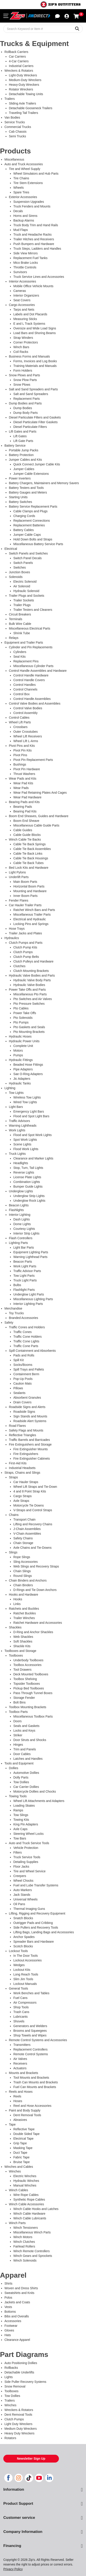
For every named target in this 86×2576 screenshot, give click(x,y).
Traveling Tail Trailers (23, 113)
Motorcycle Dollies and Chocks (34, 1791)
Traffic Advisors (19, 1121)
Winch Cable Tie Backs (25, 839)
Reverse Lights (23, 1172)
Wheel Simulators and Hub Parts (35, 173)
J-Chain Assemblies (27, 1529)
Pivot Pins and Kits (22, 745)
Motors (18, 1050)
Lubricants (20, 2016)
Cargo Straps (22, 1496)
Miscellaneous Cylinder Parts (33, 666)
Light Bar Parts (23, 1247)
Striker (17, 1735)
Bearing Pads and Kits (24, 802)
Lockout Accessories (27, 1960)
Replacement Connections (31, 520)
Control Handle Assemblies (32, 699)
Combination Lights (26, 1182)
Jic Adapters (21, 1078)
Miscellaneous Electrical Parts (29, 628)
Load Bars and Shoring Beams (34, 333)
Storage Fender (24, 1697)
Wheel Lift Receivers (27, 736)
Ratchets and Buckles (24, 1608)
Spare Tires (21, 192)
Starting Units (18, 497)
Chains (14, 1515)
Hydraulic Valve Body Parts (32, 980)
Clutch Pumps (23, 952)
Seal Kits (19, 656)
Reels (17, 2096)
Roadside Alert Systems (29, 1421)
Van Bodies (12, 117)
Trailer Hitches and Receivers (33, 239)
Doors (17, 1721)
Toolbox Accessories (27, 1665)
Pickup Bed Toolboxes (28, 1688)
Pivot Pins (20, 755)
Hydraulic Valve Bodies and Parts (32, 975)
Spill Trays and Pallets (28, 1369)
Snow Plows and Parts (24, 375)
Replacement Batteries (29, 525)
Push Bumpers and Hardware (33, 244)
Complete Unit (23, 1046)
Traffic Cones (22, 1332)
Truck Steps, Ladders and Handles (37, 248)
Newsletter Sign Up (31, 2458)
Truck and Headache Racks (32, 234)
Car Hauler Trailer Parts (25, 905)
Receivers (20, 2063)
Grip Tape (20, 2143)
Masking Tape (22, 2148)
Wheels (18, 187)
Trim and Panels (24, 1749)
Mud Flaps (20, 230)
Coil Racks (20, 352)
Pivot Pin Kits (22, 750)
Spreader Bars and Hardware (33, 1941)
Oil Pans (19, 1904)
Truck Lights (17, 1153)
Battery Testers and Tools (26, 488)
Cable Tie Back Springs (29, 844)
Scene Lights (22, 1144)
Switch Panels (23, 563)
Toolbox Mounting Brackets (27, 1707)
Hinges (18, 1744)
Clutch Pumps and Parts (25, 942)
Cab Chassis (17, 131)
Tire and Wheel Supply (24, 169)
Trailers (9, 98)
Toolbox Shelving (25, 1679)
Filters (17, 1852)
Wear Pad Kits (23, 783)
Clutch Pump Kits (25, 947)
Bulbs (17, 1285)
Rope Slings (21, 1557)
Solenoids (16, 577)
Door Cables (22, 1754)
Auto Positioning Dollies (20, 2363)
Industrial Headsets (22, 1468)
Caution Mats (22, 1383)
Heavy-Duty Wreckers (24, 84)
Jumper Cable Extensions (31, 473)
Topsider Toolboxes (26, 1683)
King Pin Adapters (25, 1824)
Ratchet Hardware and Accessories (37, 1622)
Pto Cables (20, 1008)
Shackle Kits (21, 1646)
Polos (8, 2297)
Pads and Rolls (23, 1355)
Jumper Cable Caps (27, 534)
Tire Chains (21, 178)
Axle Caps (20, 1829)
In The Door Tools (25, 1955)
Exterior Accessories (23, 197)
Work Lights (17, 1130)
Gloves (9, 2330)
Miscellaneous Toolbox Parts (33, 1716)
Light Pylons (17, 872)
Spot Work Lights (25, 1139)
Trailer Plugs (22, 605)
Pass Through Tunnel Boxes (32, 1693)
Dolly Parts (20, 1777)
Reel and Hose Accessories (32, 2105)
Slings (13, 1552)
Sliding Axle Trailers (22, 103)
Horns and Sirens (25, 216)
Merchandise (13, 1308)
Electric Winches (24, 2176)
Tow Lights (16, 1092)
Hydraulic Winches (26, 2181)
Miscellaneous (14, 159)
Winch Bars (21, 347)
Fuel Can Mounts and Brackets (34, 2087)
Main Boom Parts (25, 881)
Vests (8, 2307)
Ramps (18, 1810)
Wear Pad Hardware (27, 797)
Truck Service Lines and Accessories (38, 276)
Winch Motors (22, 2237)
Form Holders (22, 370)
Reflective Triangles (22, 1435)
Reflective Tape (23, 2129)
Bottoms (10, 2311)
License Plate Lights (27, 1177)
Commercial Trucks (17, 127)
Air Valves (20, 2059)
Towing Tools (18, 1796)
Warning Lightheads (22, 1125)
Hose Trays (17, 928)
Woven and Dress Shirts (21, 2288)
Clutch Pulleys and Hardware (33, 961)
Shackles (15, 1627)
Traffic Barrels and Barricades (29, 1440)
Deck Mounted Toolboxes (30, 1674)
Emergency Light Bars (28, 1111)
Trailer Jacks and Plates (25, 933)
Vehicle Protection (25, 1848)
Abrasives (20, 2120)
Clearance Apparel (17, 2340)
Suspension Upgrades (28, 201)
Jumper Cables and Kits (25, 459)
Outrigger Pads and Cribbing (33, 1923)
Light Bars (16, 1107)
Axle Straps (21, 1500)
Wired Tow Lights (25, 1102)
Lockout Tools (18, 1951)
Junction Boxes (19, 572)
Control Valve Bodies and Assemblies (34, 703)
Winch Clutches (24, 2241)
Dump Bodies (22, 408)
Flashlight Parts (24, 1289)
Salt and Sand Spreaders (30, 394)
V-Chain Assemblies (27, 1533)
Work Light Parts (24, 1266)
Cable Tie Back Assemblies (32, 849)
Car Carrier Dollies (26, 1787)
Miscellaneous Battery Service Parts (38, 544)
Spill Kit (18, 1360)
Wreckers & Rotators (18, 70)
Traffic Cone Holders (27, 1336)
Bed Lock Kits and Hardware (28, 867)
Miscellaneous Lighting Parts (33, 1299)
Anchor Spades (24, 1937)
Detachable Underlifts (19, 2372)
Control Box (21, 694)
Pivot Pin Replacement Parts (33, 760)
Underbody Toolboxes (28, 1660)
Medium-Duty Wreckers (25, 80)
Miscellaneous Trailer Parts (32, 914)
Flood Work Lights (25, 1149)
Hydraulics (11, 938)
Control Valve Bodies (27, 708)
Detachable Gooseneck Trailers (30, 108)
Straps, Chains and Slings (22, 1472)
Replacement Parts (26, 398)
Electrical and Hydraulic (29, 919)
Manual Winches (24, 2185)
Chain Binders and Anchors (28, 1580)
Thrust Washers (24, 774)
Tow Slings (20, 1815)
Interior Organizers (26, 295)
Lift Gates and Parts (22, 431)
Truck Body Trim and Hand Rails (35, 225)
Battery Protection (21, 455)
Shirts (8, 2283)
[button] (57, 15)
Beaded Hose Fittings (28, 1064)
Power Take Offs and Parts (27, 989)
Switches (19, 567)
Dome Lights (22, 1224)
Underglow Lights (21, 1191)
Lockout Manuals (25, 1984)
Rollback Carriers (16, 52)
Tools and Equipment (19, 1763)
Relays (13, 638)
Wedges (19, 1965)
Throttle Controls (24, 267)
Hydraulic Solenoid (26, 591)
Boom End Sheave (26, 820)
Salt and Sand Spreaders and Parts (33, 389)
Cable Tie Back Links (27, 853)
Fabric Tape (21, 2157)
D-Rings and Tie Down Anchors (35, 1590)
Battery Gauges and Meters (28, 492)
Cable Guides (22, 830)
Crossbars (20, 727)
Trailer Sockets (23, 600)
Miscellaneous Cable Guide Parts (36, 825)
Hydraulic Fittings (21, 1060)
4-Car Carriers (19, 61)
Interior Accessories (22, 281)
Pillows (18, 1388)
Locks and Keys (24, 1730)
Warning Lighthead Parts (30, 1257)
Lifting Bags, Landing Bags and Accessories (43, 1932)
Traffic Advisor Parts (27, 1271)
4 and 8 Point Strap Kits (29, 1491)
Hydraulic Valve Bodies (29, 985)
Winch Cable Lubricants (29, 2218)
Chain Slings (22, 1571)
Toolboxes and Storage (20, 1651)
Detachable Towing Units (26, 94)
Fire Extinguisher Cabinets (31, 1458)
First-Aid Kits (17, 1463)
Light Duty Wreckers (18, 2424)
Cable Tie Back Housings (30, 858)
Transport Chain (24, 1519)
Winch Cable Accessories (26, 2204)
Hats (7, 2335)
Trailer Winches (24, 1618)
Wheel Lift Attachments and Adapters (38, 1801)
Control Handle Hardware (30, 675)
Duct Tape (20, 2152)
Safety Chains (23, 1538)
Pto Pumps (20, 1022)
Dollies (13, 1768)
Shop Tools (21, 2007)
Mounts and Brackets (23, 2073)
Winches (15, 2171)
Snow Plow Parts (25, 380)
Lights (8, 2377)
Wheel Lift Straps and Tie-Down (35, 1486)
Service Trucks (14, 122)
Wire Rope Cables (26, 2195)
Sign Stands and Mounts (30, 1416)
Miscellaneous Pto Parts (30, 994)
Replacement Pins (26, 661)
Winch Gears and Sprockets (32, 2256)
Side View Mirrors (25, 253)
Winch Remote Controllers (31, 2251)
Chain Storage (23, 1543)
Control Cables (19, 717)
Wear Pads (21, 788)
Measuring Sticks (25, 319)
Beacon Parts (22, 1261)
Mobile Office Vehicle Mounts (33, 286)
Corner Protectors (25, 342)
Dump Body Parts (25, 412)
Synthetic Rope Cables (29, 2199)
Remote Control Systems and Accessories (38, 2040)
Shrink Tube (21, 633)
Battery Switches (20, 502)
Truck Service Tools (26, 1857)
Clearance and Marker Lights (33, 1158)
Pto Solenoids (22, 1017)
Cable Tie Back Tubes (28, 863)
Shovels (18, 2021)
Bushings (19, 764)
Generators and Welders (30, 2026)
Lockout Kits (21, 1969)
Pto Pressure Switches (29, 1003)
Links (17, 1604)
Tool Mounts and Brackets (31, 2077)
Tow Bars (19, 1838)
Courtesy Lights (24, 1228)
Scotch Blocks (23, 1946)
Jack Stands (21, 1894)
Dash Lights (21, 1219)
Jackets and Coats (17, 2302)
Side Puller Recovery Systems (25, 2381)
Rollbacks (11, 2367)
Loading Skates (24, 1805)
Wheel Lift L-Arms (25, 741)
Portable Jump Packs (23, 450)
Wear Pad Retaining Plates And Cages (40, 792)
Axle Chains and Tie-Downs (32, 1547)
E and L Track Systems (29, 323)
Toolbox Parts (18, 1712)
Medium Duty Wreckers (20, 2428)
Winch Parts (17, 2223)
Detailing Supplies (25, 1862)
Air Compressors (24, 2002)
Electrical (10, 548)
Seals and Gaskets (26, 1726)
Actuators (19, 2068)
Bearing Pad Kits (24, 811)
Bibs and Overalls (16, 2316)
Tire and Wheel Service (29, 1871)
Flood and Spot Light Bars (31, 1116)
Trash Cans (21, 2012)
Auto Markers (22, 1890)
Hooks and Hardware (23, 1594)
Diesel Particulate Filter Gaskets (35, 422)
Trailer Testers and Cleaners (32, 609)
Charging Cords (24, 516)
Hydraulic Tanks (20, 1083)
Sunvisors (20, 272)
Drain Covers (22, 1402)
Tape (12, 2124)
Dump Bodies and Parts (25, 403)
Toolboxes (16, 1655)
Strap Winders (23, 337)
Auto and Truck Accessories (23, 164)
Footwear (10, 2325)
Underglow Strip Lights (29, 1196)
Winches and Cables (18, 2166)
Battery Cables (23, 530)
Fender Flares (18, 900)
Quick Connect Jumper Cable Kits (36, 464)
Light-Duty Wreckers (23, 75)
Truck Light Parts (25, 1280)
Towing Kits (21, 1819)
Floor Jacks (21, 1866)
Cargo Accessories (22, 305)
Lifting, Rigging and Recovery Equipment (37, 1913)
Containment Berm (26, 1374)
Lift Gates (20, 436)
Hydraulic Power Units (24, 1041)
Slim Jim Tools (23, 1979)
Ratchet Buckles (24, 1613)
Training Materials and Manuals (35, 366)
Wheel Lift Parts (20, 722)
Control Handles (24, 684)
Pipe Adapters (23, 1069)
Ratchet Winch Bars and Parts (34, 910)
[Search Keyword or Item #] (43, 29)
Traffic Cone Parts (25, 1346)
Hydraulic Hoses (20, 1036)
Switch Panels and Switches (28, 553)
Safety (8, 1322)
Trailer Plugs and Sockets (26, 595)
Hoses (17, 2101)
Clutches (19, 966)
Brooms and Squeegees (30, 2030)
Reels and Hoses (21, 2091)
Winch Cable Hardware (29, 2213)
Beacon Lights (19, 1205)
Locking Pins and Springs (30, 924)
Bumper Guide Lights (28, 1186)
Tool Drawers (22, 1669)
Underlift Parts (19, 877)
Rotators (10, 2438)
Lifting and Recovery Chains (32, 1524)
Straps (13, 1477)
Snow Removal (14, 2386)
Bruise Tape (21, 2162)
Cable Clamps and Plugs (30, 511)
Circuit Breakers (20, 614)
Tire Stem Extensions (28, 183)
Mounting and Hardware (29, 891)
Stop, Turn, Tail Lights (28, 1168)
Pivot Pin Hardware (26, 769)
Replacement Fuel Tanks (30, 258)
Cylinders (19, 652)
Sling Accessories (25, 1561)
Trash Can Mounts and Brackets (35, 2082)
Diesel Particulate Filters (30, 427)
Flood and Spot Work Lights (32, 1135)
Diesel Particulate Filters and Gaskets (35, 417)
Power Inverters (20, 478)
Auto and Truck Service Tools (29, 1843)
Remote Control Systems (30, 2054)
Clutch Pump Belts (26, 956)
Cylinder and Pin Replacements (30, 647)
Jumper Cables (23, 469)
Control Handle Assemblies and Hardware (38, 670)
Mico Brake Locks (25, 262)
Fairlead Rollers (24, 2246)
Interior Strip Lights (26, 1233)
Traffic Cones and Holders (27, 1327)
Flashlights (16, 1210)
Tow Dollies (21, 1782)
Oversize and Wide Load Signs (34, 328)
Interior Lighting (19, 1214)
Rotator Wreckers (21, 89)
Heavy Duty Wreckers (19, 2433)
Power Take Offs (24, 1013)
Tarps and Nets (23, 309)
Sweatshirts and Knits (19, 2293)
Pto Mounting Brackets (29, 1032)
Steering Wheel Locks (28, 1833)
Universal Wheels (25, 1899)
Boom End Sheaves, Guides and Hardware (38, 816)
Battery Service (15, 445)
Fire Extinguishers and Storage (30, 1444)
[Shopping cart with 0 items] (76, 15)
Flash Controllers (20, 1238)
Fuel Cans (20, 1998)
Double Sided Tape (26, 2134)
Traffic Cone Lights (26, 1341)
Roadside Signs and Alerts (27, 1407)
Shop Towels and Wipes (29, 2035)
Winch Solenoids (24, 2260)
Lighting (9, 1088)
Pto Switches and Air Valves (32, 999)
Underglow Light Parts (28, 1294)
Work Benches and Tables (31, 1993)
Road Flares (17, 1425)
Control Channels (25, 689)
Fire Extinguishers (25, 1454)
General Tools (18, 1988)
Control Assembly (25, 713)
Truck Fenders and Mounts (31, 206)
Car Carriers (17, 56)
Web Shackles (23, 1637)
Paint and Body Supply (24, 2110)
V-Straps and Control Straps (32, 1510)
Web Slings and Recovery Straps (36, 1566)
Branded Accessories (23, 1318)
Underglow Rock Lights (29, 1200)
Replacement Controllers (30, 2049)
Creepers (19, 1876)
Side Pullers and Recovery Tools (35, 1927)
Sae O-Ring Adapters (28, 1074)
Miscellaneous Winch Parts (32, 2232)
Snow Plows (21, 384)
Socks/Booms (22, 1364)
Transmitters (21, 2045)
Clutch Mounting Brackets (31, 971)
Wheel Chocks (23, 1880)
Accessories (12, 2321)
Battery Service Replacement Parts (33, 506)
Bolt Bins (19, 1702)
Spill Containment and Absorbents (32, 1350)
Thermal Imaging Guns (29, 1909)
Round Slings (22, 1576)
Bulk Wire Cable (20, 624)
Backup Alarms (23, 220)
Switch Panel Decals (27, 558)
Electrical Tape (23, 2138)
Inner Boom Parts (25, 896)
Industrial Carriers (21, 66)
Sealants (19, 1393)
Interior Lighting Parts (28, 1304)
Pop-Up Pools (22, 1379)
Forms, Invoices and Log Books (35, 361)
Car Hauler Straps (25, 1482)
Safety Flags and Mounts (26, 1430)
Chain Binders (23, 1585)
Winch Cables (18, 2190)
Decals (18, 211)
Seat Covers (21, 300)
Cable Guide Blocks (27, 835)
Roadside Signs (24, 1411)
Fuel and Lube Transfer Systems (35, 1885)
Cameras (19, 291)
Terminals (15, 619)
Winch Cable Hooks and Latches (35, 2209)
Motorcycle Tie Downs (28, 1505)
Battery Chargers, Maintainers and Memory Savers (44, 483)
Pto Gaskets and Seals (29, 1027)
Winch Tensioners (25, 2227)
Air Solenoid (21, 586)
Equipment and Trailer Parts (23, 642)
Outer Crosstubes (25, 731)
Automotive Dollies (26, 1773)
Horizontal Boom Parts (28, 886)
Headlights (20, 1163)
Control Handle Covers (29, 680)
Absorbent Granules (27, 1397)
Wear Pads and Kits (22, 778)
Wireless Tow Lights (27, 1097)
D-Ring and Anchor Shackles (33, 1632)
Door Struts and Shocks (29, 1740)
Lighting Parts (18, 1243)
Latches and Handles (28, 1758)
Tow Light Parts (24, 1275)
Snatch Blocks (23, 1918)
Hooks (17, 1599)
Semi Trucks (17, 136)
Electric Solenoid (24, 581)
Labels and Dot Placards (30, 314)
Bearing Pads (22, 806)
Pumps (18, 1055)
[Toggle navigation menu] (5, 16)
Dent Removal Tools (27, 2115)
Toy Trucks (16, 1313)
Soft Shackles (22, 1641)
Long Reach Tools (25, 1974)
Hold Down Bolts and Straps (32, 539)
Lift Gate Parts (23, 441)
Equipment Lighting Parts (30, 1252)
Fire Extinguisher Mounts (30, 1449)
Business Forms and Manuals (29, 356)
